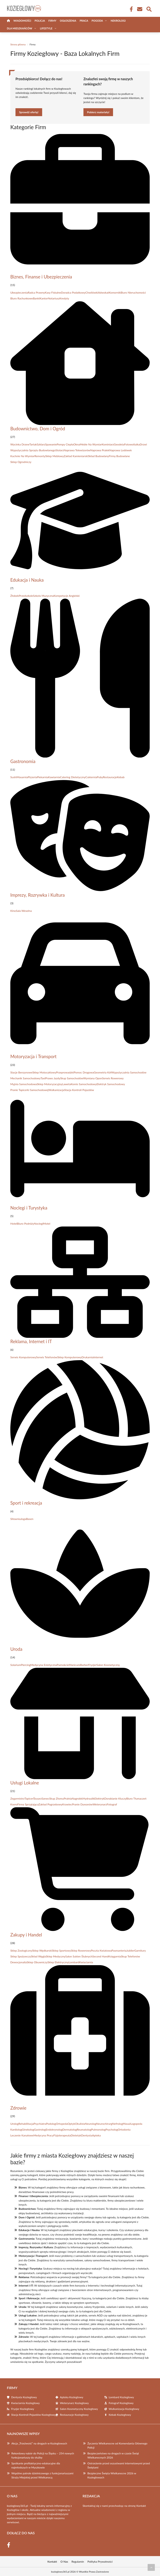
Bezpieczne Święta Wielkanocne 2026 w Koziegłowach (111, 2475)
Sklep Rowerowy (81, 1950)
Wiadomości (22, 20)
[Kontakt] (139, 9)
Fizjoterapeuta (62, 2135)
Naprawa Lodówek (120, 450)
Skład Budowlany (98, 456)
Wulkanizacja (56, 1089)
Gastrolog (40, 2129)
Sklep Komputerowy (69, 1357)
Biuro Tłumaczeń (136, 1798)
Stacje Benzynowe (21, 1072)
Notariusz (53, 298)
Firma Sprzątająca (28, 1804)
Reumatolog (84, 2129)
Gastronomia (22, 761)
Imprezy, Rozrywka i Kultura (37, 895)
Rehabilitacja (26, 2123)
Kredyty (64, 298)
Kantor (44, 298)
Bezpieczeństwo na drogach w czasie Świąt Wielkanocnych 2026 (113, 2455)
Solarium (15, 1664)
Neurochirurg (104, 2123)
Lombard (74, 1962)
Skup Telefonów (130, 1956)
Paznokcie (63, 1664)
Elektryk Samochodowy (111, 1084)
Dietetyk (76, 2135)
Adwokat (103, 292)
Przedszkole (26, 595)
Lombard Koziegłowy (121, 2397)
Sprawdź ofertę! (29, 112)
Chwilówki (91, 292)
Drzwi (143, 444)
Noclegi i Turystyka (28, 1208)
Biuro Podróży (25, 1223)
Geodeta (119, 444)
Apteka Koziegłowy (71, 2397)
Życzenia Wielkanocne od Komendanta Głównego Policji (117, 2445)
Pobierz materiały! (98, 112)
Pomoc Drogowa (84, 1072)
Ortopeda (62, 2123)
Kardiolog (16, 2129)
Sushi (13, 777)
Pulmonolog (98, 2129)
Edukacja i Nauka (27, 580)
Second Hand (100, 1956)
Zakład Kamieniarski (76, 456)
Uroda (16, 1649)
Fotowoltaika (132, 444)
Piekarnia (42, 777)
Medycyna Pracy (44, 2135)
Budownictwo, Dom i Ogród (37, 428)
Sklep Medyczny (55, 1956)
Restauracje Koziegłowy (74, 2414)
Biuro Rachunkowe (21, 298)
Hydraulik (88, 1798)
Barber (84, 1664)
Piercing (25, 1664)
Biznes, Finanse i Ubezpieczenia (41, 276)
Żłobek (14, 595)
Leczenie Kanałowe (22, 2135)
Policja (40, 20)
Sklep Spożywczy (20, 1956)
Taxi (43, 1078)
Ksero (13, 1804)
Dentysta (86, 2135)
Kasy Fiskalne (53, 292)
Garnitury (140, 1950)
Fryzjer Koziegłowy (22, 2408)
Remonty (39, 456)
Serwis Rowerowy (113, 1078)
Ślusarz (37, 1798)
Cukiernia (91, 777)
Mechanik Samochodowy (25, 1078)
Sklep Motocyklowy (44, 1072)
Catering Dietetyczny (73, 777)
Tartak (33, 444)
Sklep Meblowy (54, 456)
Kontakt (141, 2505)
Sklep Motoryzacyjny (49, 1084)
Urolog (14, 2123)
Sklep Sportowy (61, 1950)
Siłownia (15, 1518)
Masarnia (22, 777)
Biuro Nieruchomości (133, 292)
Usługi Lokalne (24, 1782)
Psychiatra (40, 2123)
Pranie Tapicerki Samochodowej (29, 1089)
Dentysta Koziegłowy (24, 2397)
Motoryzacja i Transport (33, 1056)
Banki (36, 298)
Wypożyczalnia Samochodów (128, 1072)
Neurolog (90, 2123)
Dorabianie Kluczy (115, 1798)
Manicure (74, 1664)
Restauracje (110, 777)
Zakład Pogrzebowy (50, 1804)
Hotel (13, 1223)
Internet (98, 1357)
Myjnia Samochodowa (23, 1084)
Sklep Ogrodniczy (20, 461)
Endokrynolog (54, 2129)
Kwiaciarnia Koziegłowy (25, 2403)
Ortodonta (124, 2129)
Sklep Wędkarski (42, 1950)
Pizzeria (32, 777)
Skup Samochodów (71, 1078)
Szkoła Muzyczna (43, 595)
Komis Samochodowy (84, 1084)
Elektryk (99, 1798)
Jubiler (130, 1950)
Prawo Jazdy (52, 1078)
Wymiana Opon (92, 1078)
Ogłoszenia (68, 20)
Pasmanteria (118, 1950)
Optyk (71, 2123)
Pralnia (68, 1798)
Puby (100, 777)
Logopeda (136, 2123)
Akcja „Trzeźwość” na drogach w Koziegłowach (39, 2443)
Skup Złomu (56, 1798)
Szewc (45, 1798)
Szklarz (41, 444)
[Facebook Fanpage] (130, 9)
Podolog (51, 2123)
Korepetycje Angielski (67, 595)
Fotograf (112, 1804)
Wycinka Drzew (19, 444)
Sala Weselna (24, 910)
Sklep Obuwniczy (37, 1962)
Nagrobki (77, 1798)
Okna (76, 444)
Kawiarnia (54, 777)
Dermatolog (69, 2129)
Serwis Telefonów (46, 1357)
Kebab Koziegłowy (120, 2414)
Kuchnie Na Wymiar (22, 456)
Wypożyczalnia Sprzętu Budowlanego (33, 450)
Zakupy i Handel (26, 1934)
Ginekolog (28, 2129)
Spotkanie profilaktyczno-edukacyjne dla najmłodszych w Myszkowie (35, 2465)
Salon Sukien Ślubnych (78, 1956)
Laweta (66, 1084)
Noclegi (38, 1223)
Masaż (127, 2123)
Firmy (52, 20)
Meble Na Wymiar (91, 444)
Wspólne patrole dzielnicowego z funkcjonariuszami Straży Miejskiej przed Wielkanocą (42, 2475)
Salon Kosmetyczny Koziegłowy (79, 2408)
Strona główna (18, 44)
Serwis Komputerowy (23, 1357)
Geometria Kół (102, 1072)
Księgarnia (114, 1956)
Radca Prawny (36, 292)
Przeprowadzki (65, 1072)
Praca (84, 20)
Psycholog (112, 2129)
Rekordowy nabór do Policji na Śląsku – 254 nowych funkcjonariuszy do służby (42, 2455)
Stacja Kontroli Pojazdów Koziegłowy (33, 2414)
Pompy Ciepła (65, 444)
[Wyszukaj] (149, 8)
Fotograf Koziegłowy (121, 2403)
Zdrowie (18, 2108)
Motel (46, 1223)
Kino (13, 910)
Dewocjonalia (18, 1962)
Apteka (96, 2135)
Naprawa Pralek (99, 450)
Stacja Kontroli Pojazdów (79, 1089)
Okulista (80, 2123)
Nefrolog (117, 2123)
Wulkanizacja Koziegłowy (124, 2408)
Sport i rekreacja (26, 1503)
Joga (23, 1518)
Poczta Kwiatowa (101, 1950)
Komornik (115, 292)
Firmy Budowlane (119, 456)
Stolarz (60, 450)
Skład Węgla (38, 1956)
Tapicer (29, 1798)
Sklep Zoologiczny (21, 1950)
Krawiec (67, 1804)
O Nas (64, 2561)
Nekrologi (118, 20)
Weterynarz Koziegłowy (74, 2403)
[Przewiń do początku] (151, 2567)
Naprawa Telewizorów (77, 450)
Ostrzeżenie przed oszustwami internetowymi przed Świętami (118, 2465)
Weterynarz (100, 1804)
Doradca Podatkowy (73, 292)
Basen (29, 1518)
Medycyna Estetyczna (43, 1664)
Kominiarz (108, 444)
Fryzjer (92, 1664)
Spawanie (51, 444)
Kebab (120, 777)
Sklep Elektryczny (58, 1962)
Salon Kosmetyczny (108, 1664)
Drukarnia (87, 1357)
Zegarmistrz (17, 1798)
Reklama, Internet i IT (31, 1341)
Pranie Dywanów (82, 1804)
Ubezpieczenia (19, 292)
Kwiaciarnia (86, 1962)
